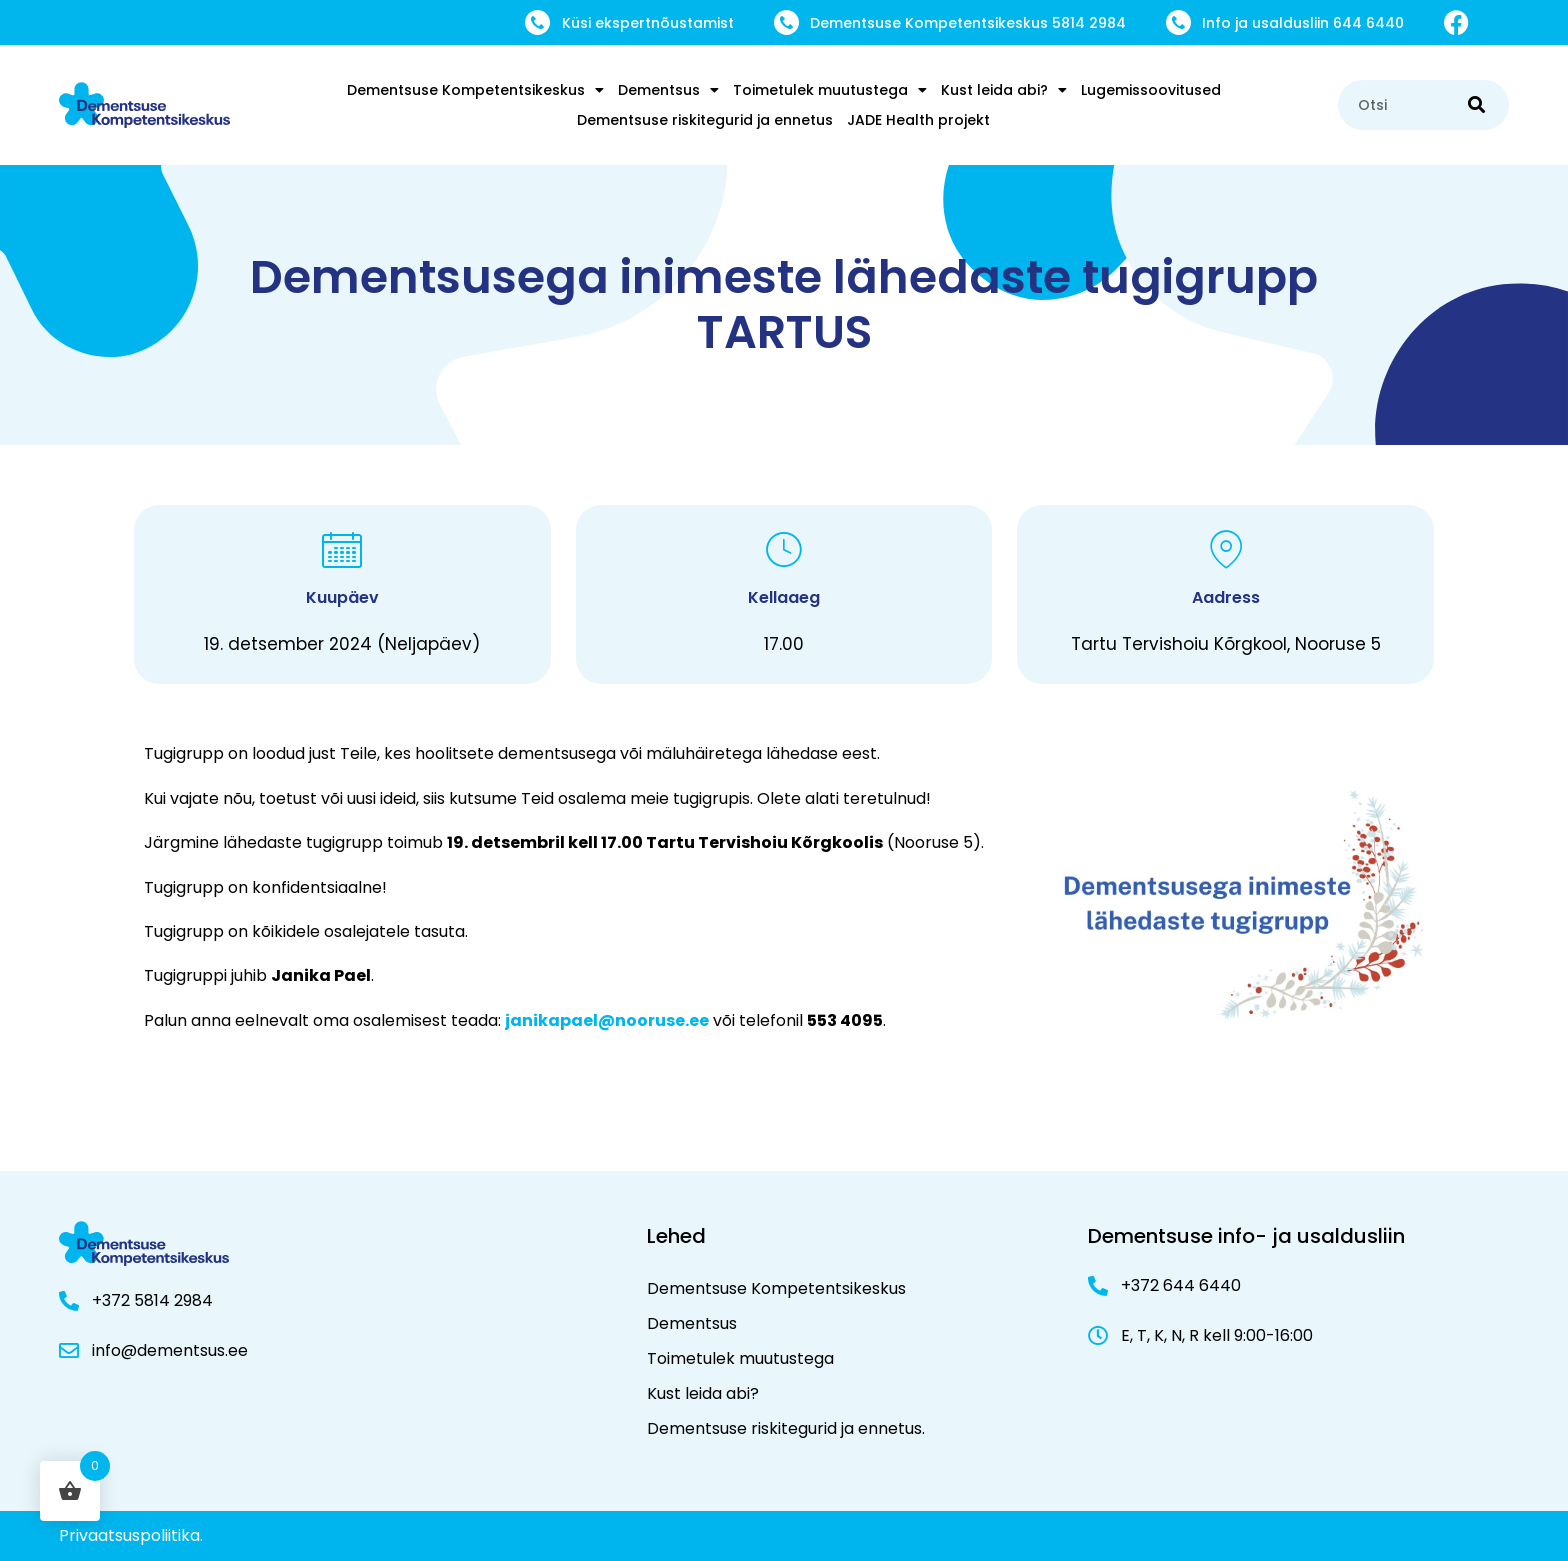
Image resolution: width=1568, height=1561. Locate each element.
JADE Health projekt (918, 120)
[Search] (1476, 105)
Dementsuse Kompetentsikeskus (475, 90)
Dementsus (668, 90)
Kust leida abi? (1004, 90)
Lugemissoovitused (1151, 90)
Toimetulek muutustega (830, 90)
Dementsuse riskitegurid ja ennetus (705, 120)
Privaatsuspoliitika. (131, 1535)
